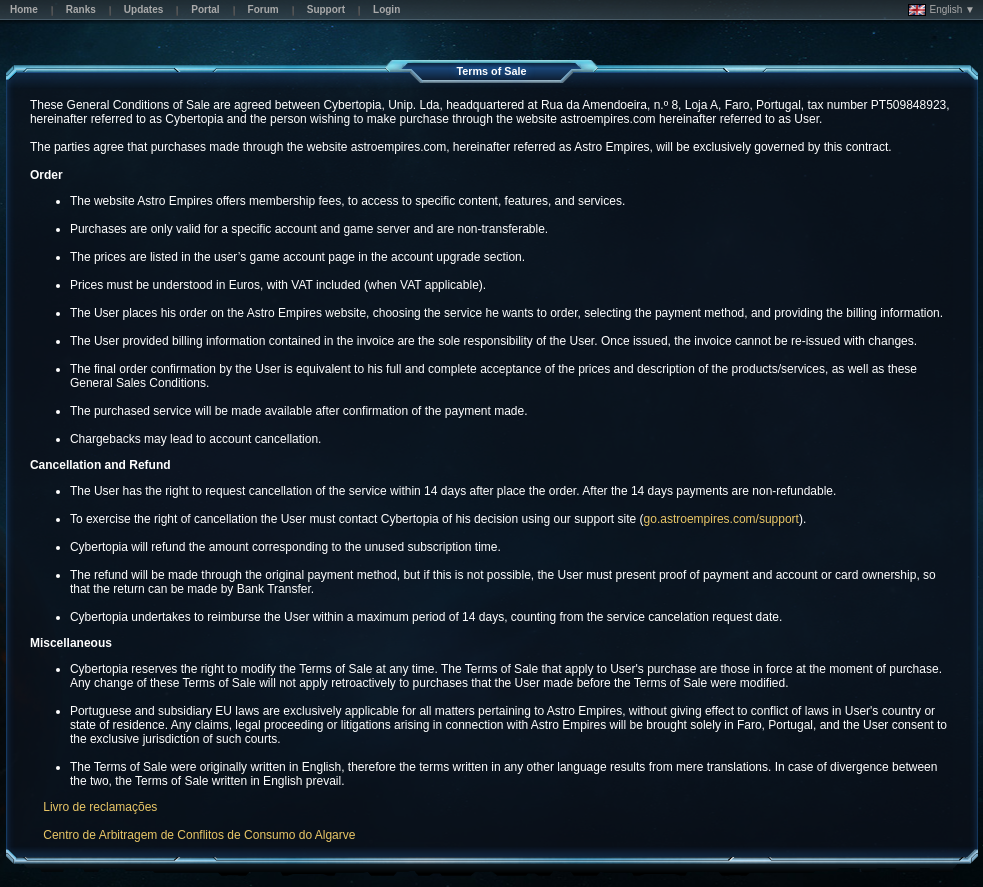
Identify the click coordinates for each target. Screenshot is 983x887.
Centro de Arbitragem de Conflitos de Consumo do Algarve (199, 835)
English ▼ (941, 10)
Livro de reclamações (100, 807)
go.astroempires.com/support (721, 519)
